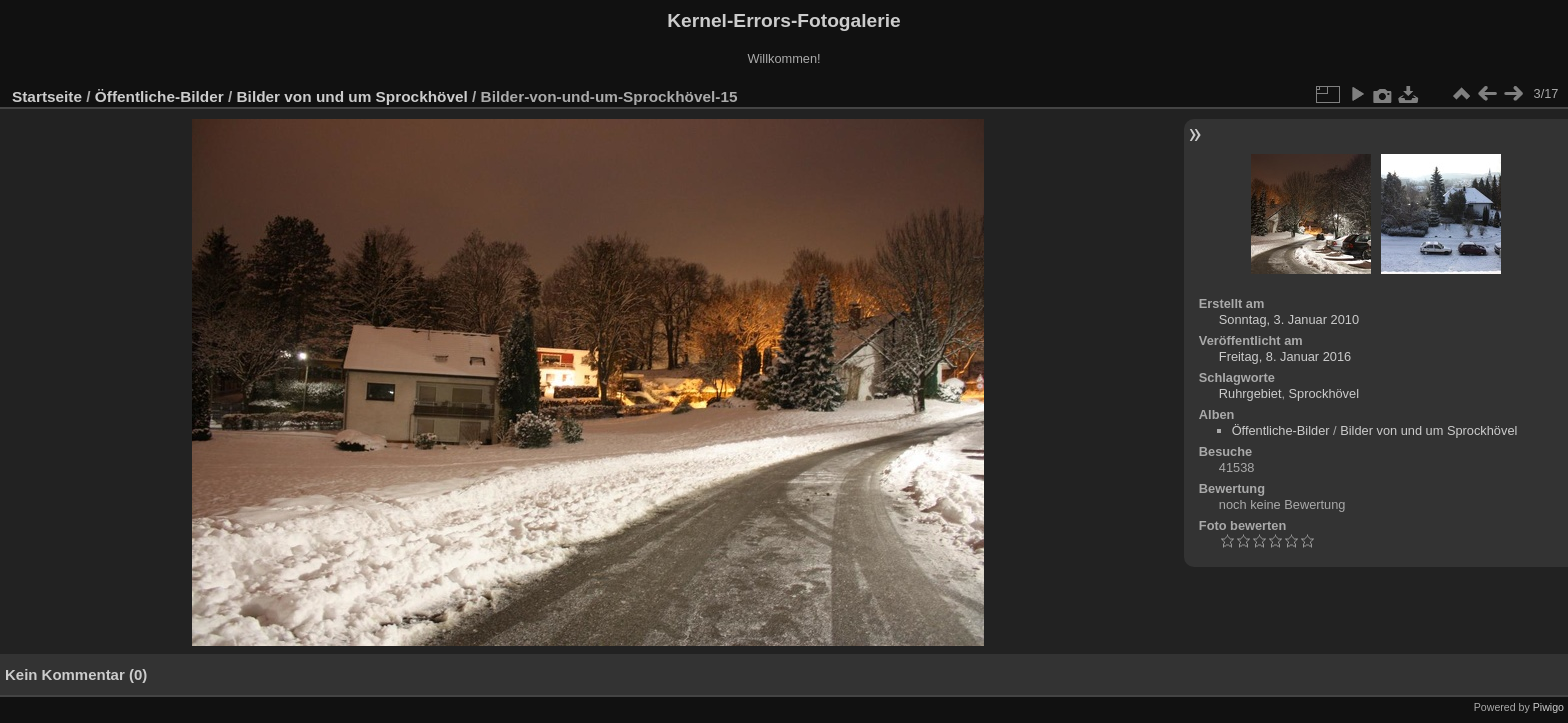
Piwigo (1548, 707)
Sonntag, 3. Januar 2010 (1289, 319)
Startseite (47, 96)
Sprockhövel (1324, 393)
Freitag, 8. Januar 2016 (1285, 356)
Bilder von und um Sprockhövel (352, 96)
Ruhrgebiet (1250, 393)
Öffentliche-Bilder (159, 96)
